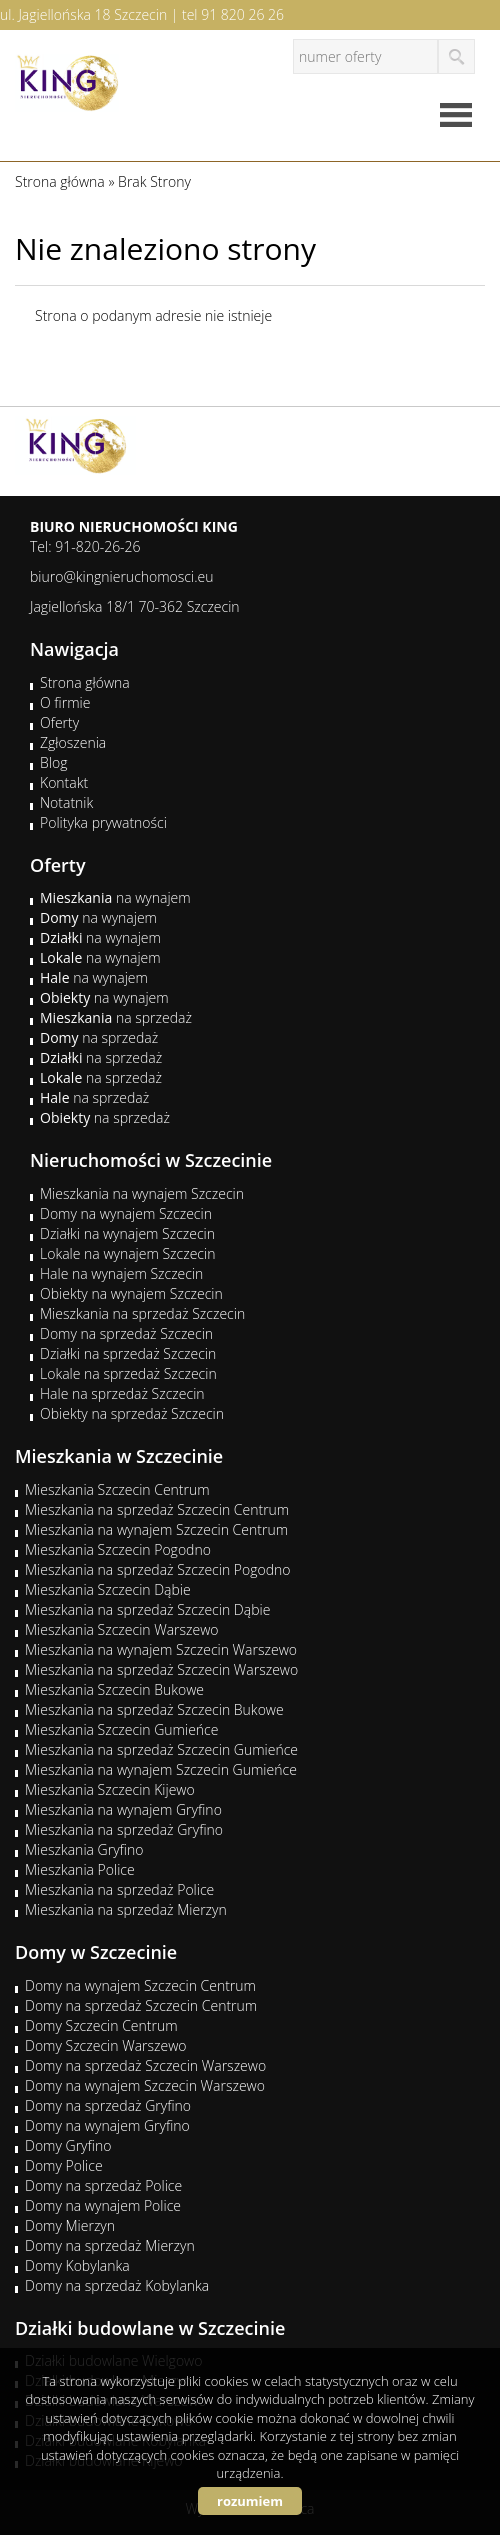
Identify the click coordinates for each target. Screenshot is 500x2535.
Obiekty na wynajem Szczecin (131, 1293)
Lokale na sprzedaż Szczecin (128, 1373)
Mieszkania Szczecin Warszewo (122, 1629)
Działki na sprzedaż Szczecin (128, 1353)
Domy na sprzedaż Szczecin (126, 1333)
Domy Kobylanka (77, 2265)
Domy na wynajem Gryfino (107, 2125)
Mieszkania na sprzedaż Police (119, 1889)
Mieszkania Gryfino (84, 1849)
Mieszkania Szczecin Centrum (117, 1489)
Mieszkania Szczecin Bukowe (114, 1689)
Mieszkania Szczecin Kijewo (110, 1789)
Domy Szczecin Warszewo (106, 2045)
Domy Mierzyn (70, 2225)
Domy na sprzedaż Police (103, 2185)
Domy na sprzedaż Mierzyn (110, 2245)
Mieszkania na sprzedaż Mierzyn (126, 1909)
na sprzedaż (116, 1017)
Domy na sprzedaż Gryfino (108, 2105)
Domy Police (64, 2165)
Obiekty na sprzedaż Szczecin (132, 1413)
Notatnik (66, 802)
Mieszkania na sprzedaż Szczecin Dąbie (147, 1609)
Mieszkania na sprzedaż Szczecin (142, 1313)
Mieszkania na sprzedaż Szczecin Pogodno (158, 1569)
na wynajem (115, 897)
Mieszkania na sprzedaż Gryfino (124, 1829)
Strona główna (85, 682)
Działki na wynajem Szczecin (127, 1233)
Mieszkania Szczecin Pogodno (118, 1549)
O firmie (65, 702)
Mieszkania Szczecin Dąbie (108, 1589)
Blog (53, 762)
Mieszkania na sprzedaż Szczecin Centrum (157, 1509)
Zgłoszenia (73, 742)
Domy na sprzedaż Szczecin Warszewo (145, 2065)
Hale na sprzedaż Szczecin (122, 1393)
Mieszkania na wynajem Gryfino (123, 1809)
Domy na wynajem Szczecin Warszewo (145, 2085)
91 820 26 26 (242, 14)
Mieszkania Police (80, 1869)
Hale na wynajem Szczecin (121, 1273)
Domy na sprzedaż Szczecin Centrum (141, 2005)
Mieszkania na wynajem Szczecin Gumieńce (161, 1769)
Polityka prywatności (103, 822)
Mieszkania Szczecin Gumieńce (121, 1729)
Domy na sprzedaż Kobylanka (117, 2285)
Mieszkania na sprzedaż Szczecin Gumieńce (161, 1749)
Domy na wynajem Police (103, 2205)
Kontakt (64, 782)
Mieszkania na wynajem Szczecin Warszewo (161, 1649)
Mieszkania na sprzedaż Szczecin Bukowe (154, 1709)
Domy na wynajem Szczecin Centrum (140, 1985)
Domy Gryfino (68, 2145)
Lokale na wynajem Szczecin (127, 1253)
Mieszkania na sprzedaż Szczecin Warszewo (161, 1669)
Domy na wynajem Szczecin (126, 1213)
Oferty (59, 722)
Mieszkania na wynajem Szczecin (142, 1193)
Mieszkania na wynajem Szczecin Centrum (156, 1529)
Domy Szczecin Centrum (101, 2025)
